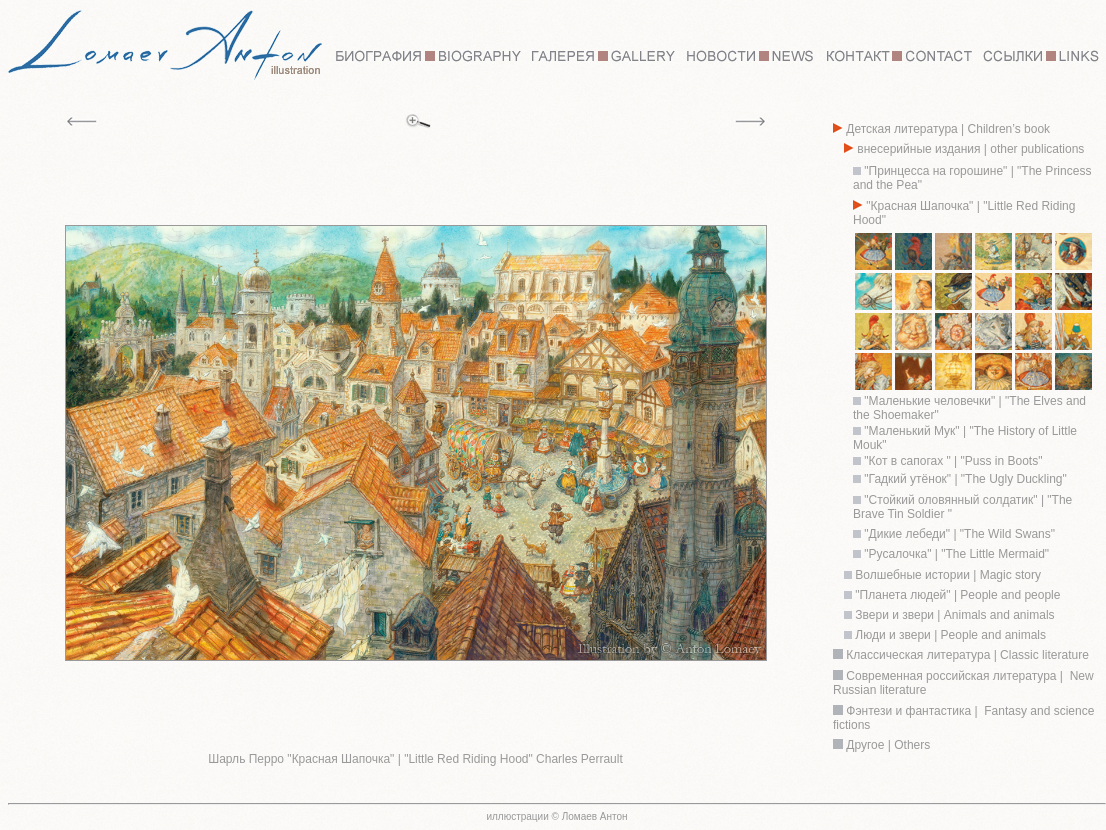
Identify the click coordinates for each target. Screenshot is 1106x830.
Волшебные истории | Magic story (946, 575)
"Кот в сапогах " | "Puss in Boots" (951, 461)
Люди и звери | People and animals (949, 635)
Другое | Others (888, 745)
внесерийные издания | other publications (969, 149)
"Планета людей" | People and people (956, 595)
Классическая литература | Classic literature (967, 655)
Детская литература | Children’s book (946, 129)
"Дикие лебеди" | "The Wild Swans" (959, 534)
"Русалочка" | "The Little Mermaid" (956, 554)
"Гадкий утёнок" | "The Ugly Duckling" (965, 479)
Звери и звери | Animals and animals (953, 615)
